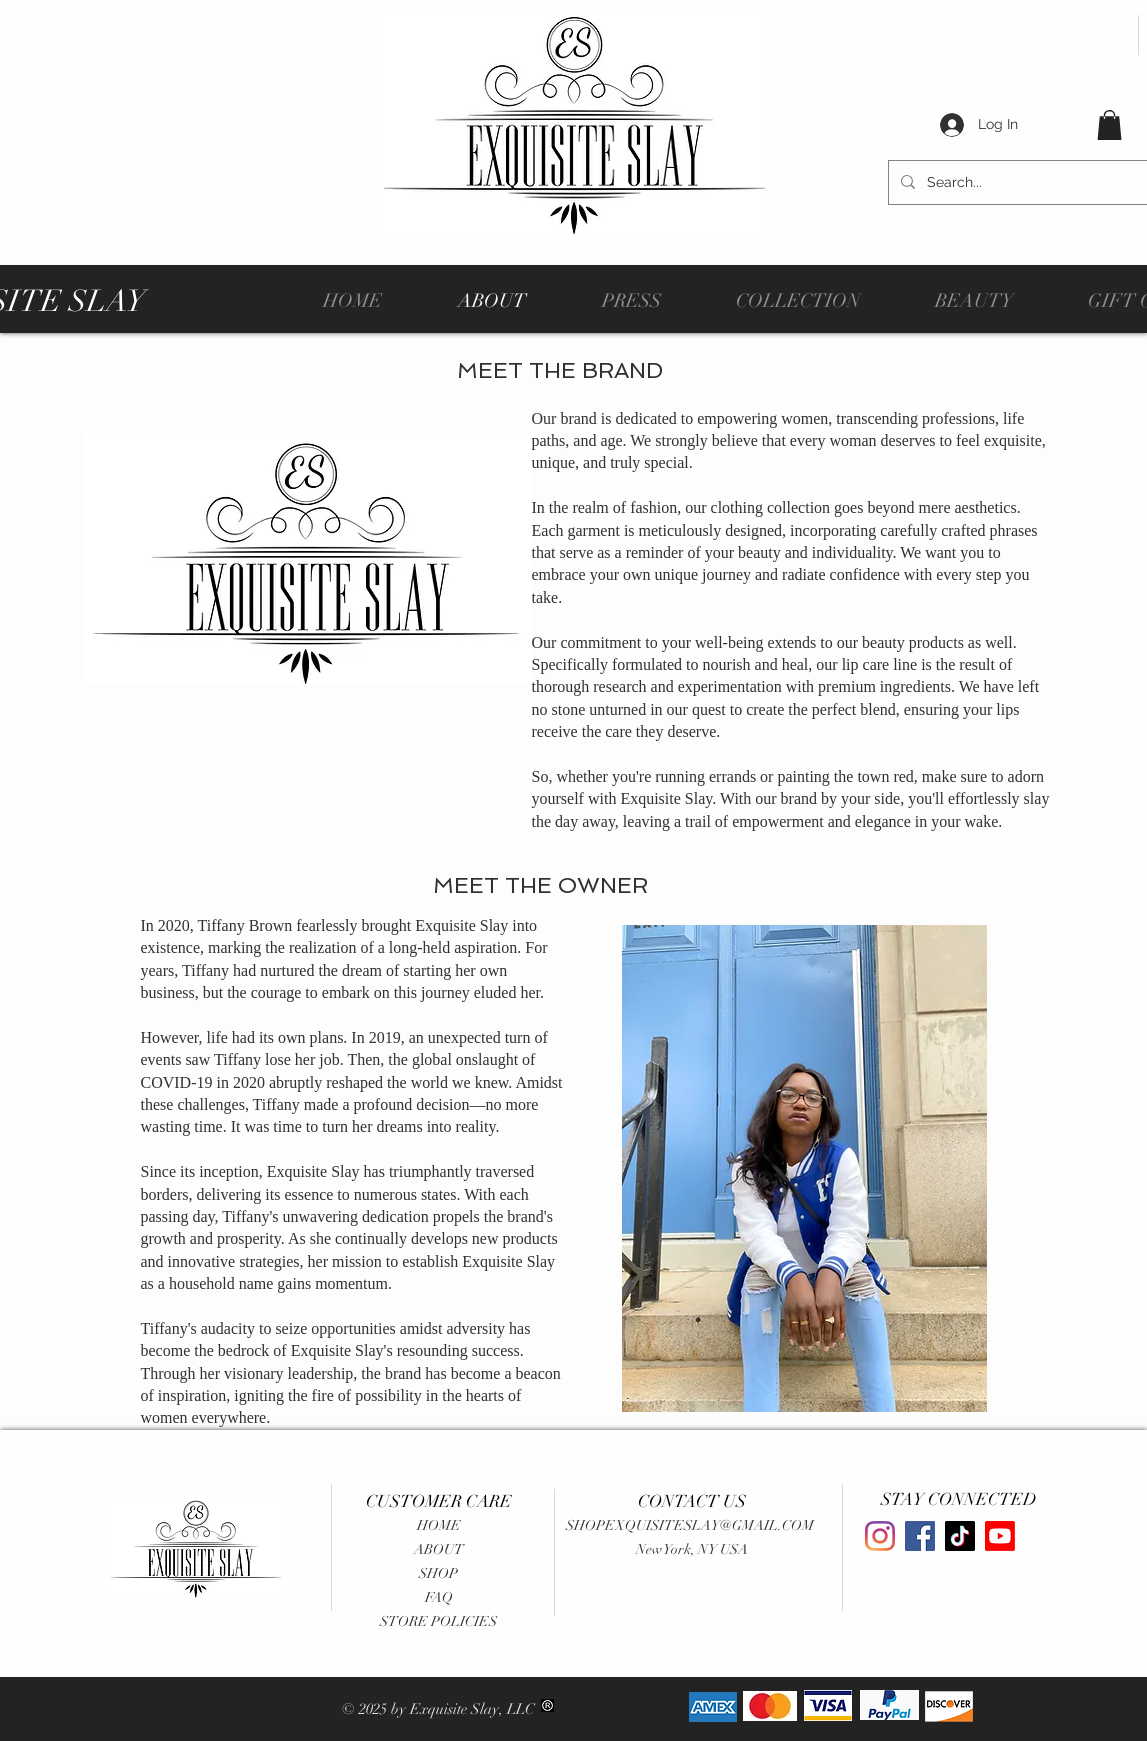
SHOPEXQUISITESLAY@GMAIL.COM (690, 1525)
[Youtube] (1000, 1536)
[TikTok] (960, 1536)
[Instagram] (880, 1536)
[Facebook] (920, 1536)
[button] (1109, 125)
